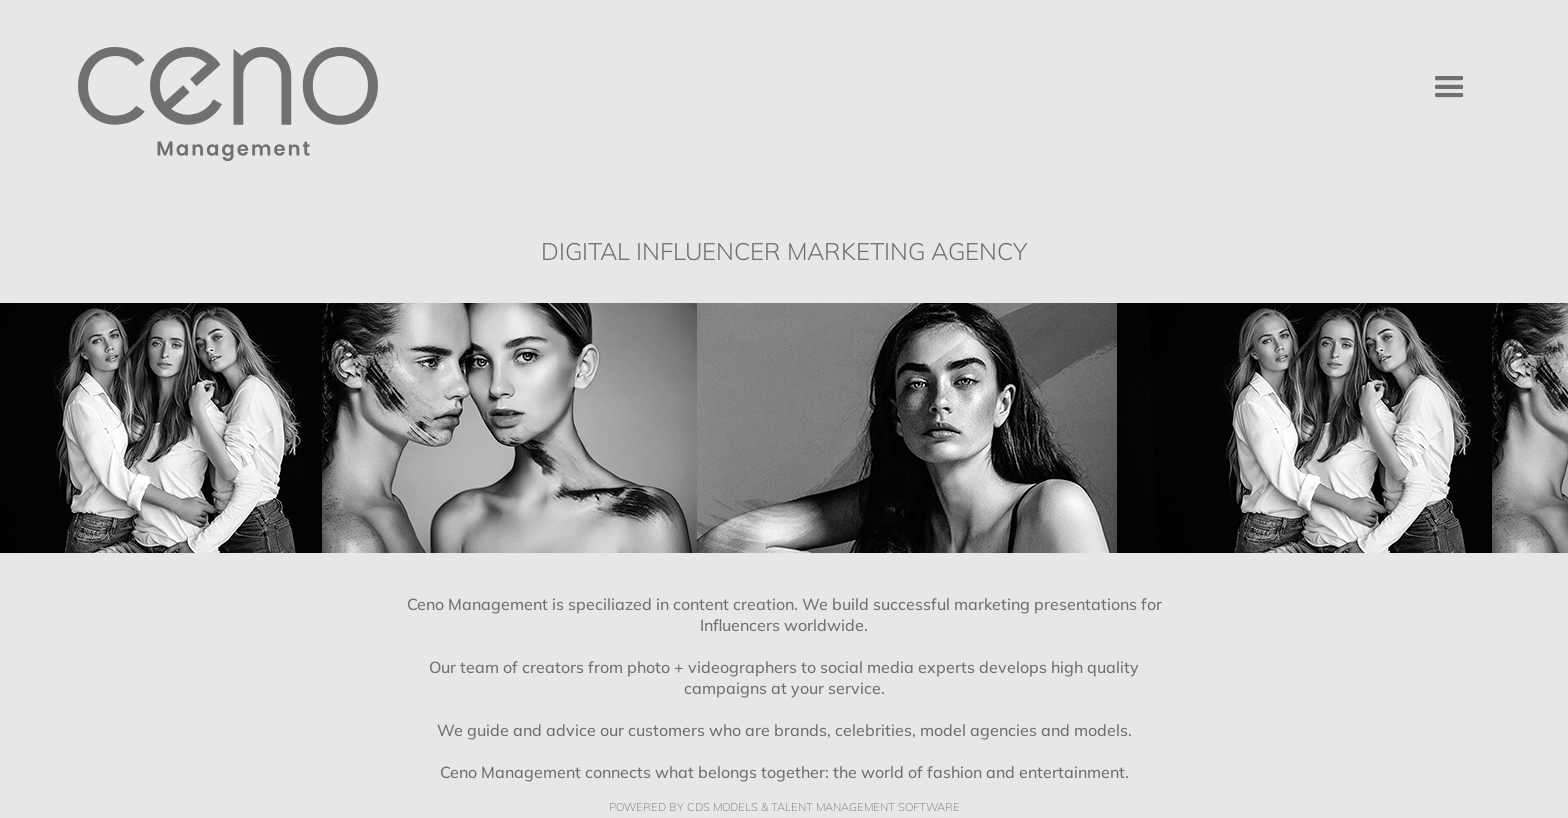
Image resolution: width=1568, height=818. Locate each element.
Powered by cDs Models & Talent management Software (784, 807)
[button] (1449, 87)
